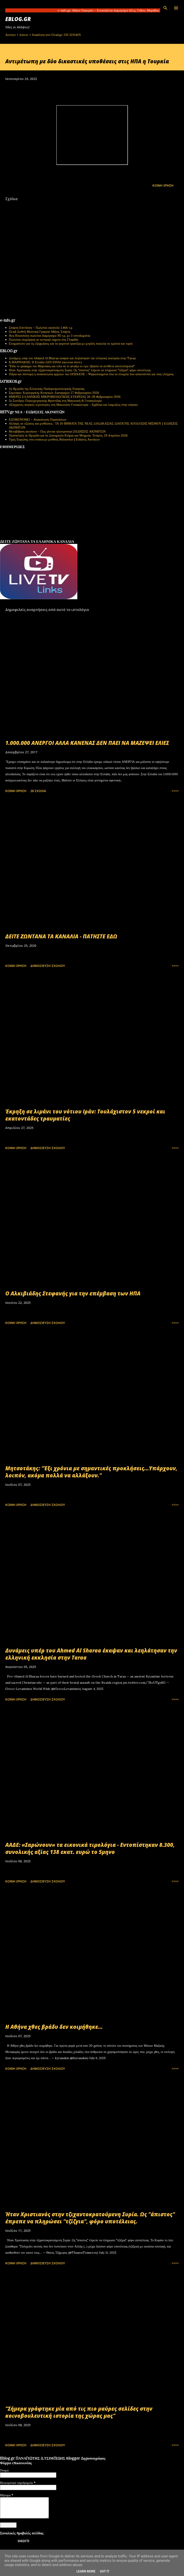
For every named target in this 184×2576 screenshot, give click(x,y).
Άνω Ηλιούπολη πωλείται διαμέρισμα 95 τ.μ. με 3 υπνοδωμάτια (49, 336)
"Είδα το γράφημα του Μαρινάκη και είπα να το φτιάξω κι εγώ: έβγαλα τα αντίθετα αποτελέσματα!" (72, 366)
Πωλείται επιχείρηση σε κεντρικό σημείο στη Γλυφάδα (43, 340)
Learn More (85, 2571)
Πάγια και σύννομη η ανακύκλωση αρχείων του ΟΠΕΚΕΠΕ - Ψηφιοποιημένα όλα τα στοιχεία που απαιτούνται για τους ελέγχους (91, 374)
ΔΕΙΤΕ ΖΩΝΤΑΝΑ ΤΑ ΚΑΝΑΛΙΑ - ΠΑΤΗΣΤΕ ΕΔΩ (61, 936)
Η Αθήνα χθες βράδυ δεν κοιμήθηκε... (54, 2026)
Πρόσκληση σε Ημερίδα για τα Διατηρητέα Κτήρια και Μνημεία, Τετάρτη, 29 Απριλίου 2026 (68, 435)
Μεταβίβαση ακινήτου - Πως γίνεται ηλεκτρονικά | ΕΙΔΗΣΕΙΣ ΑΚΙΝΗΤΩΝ (57, 431)
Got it (104, 2571)
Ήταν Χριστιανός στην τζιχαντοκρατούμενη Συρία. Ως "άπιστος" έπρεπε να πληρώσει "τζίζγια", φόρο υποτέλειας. (80, 370)
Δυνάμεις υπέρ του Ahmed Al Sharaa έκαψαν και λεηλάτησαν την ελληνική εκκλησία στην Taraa (72, 358)
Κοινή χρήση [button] (162, 185)
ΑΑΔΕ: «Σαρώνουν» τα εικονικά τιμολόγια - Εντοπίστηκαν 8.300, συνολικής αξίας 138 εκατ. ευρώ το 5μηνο (90, 1848)
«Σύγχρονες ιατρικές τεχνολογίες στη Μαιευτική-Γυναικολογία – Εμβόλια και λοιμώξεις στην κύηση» (73, 405)
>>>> (175, 791)
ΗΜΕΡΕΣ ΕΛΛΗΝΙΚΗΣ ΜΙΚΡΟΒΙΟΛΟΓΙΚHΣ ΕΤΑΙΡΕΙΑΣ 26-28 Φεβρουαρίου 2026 (65, 397)
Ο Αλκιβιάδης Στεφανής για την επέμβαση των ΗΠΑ (72, 1293)
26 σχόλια (38, 791)
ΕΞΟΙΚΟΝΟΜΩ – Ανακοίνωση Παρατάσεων (37, 419)
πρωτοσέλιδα (27, 537)
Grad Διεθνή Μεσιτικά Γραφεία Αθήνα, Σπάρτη (39, 332)
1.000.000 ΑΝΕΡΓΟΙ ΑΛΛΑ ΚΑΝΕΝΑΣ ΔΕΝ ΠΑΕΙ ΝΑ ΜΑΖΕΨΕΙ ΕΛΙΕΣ (87, 742)
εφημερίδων (42, 537)
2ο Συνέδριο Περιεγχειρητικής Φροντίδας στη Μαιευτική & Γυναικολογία (55, 401)
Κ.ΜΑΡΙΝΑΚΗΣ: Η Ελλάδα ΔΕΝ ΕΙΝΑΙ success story (45, 362)
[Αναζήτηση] (165, 8)
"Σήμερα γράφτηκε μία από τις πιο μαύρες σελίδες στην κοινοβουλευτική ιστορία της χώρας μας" (78, 2412)
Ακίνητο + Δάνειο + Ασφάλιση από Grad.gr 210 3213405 (43, 35)
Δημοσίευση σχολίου (47, 966)
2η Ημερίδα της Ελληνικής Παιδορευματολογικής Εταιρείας (47, 389)
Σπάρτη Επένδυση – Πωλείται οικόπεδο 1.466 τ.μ (40, 328)
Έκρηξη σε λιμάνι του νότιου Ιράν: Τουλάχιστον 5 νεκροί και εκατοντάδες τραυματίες (85, 1115)
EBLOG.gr (18, 19)
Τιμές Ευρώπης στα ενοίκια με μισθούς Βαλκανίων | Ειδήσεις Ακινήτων (54, 439)
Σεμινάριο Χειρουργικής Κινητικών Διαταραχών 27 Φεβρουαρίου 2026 (54, 393)
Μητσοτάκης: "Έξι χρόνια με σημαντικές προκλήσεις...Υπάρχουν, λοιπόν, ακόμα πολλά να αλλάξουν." (91, 1472)
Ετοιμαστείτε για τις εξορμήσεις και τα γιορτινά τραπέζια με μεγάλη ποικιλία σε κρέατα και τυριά (70, 344)
